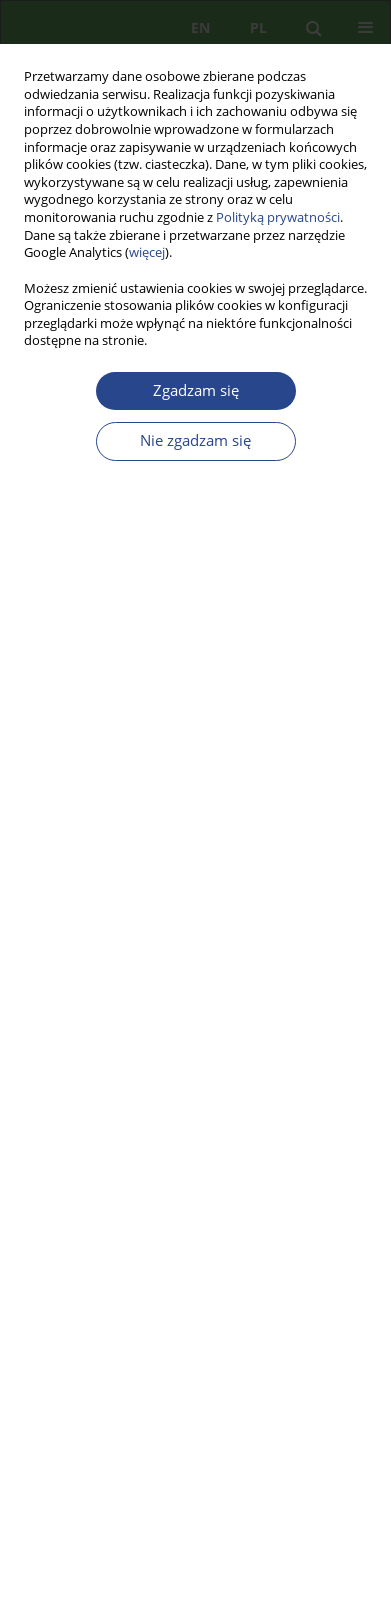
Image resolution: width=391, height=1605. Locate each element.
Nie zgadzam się (195, 440)
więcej (147, 252)
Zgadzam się (196, 390)
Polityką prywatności (278, 217)
